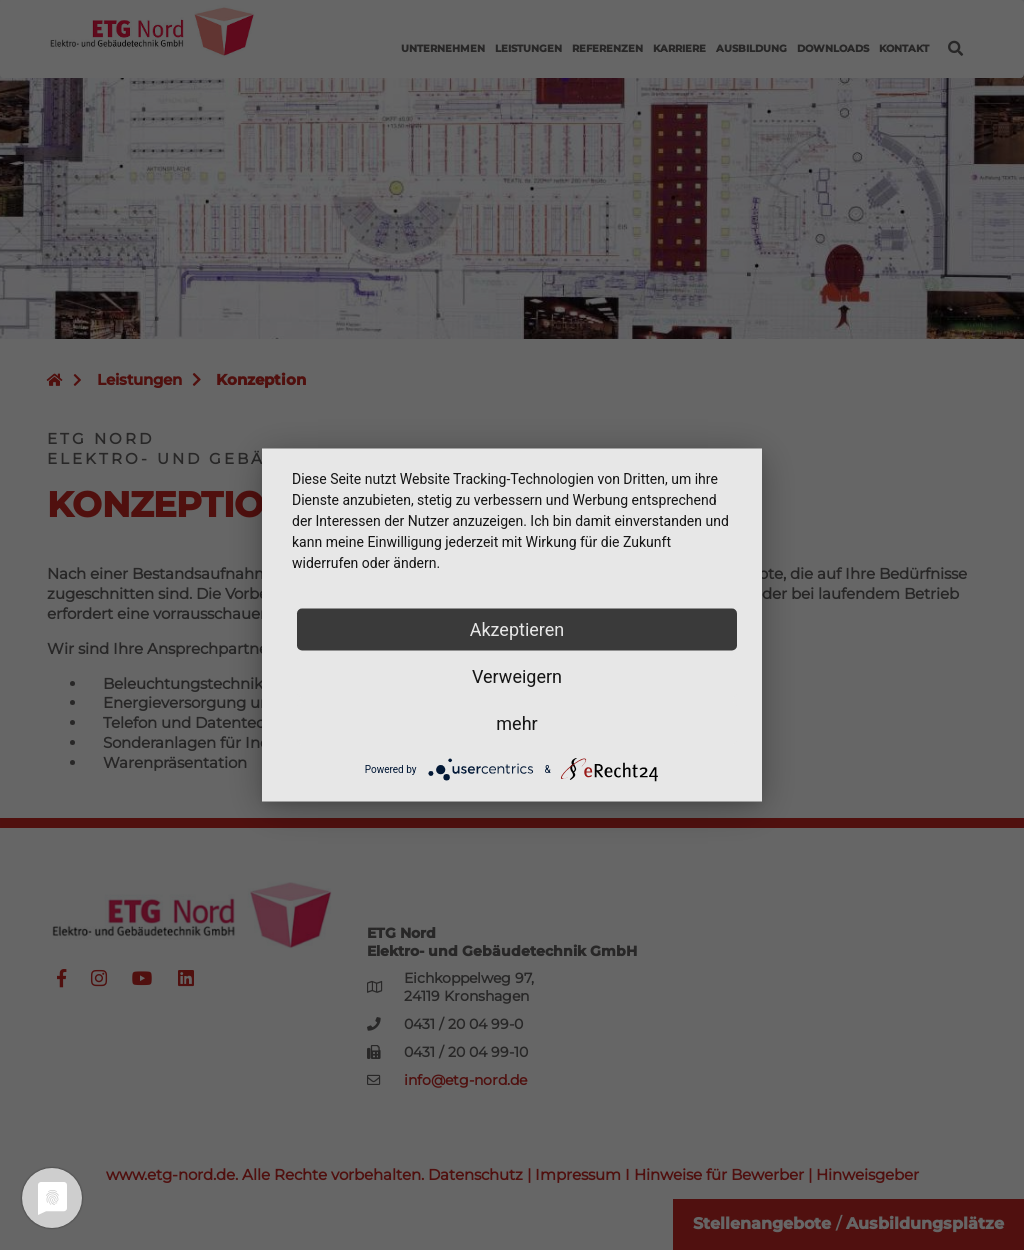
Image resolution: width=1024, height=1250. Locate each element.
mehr (516, 723)
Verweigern (517, 676)
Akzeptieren (517, 629)
